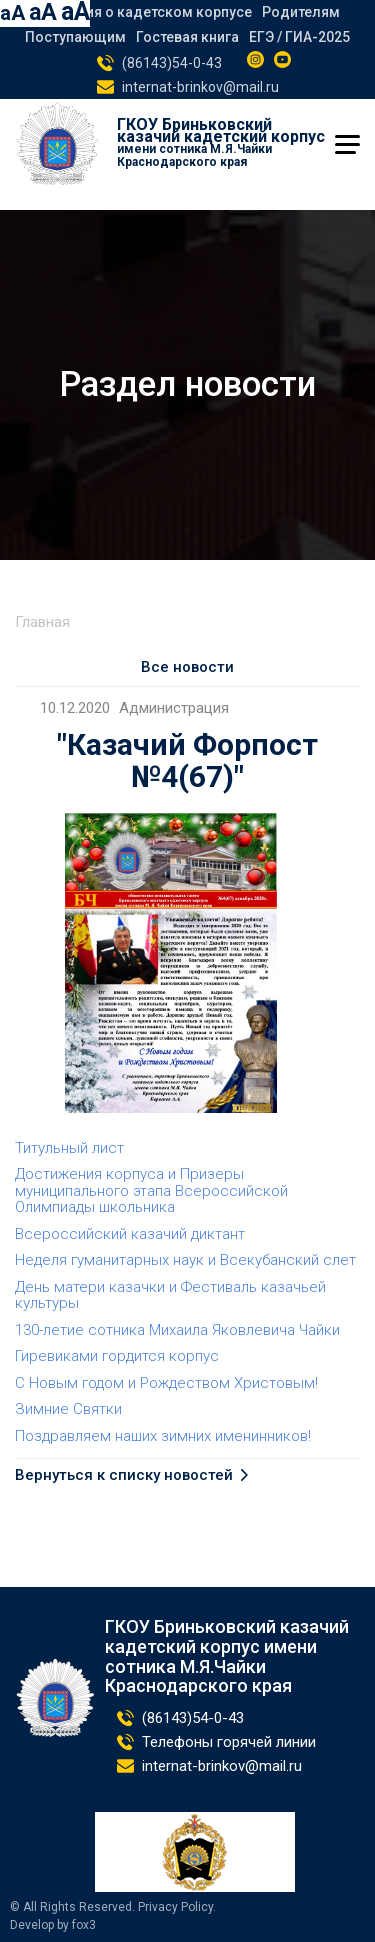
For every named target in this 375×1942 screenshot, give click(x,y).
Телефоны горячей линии (229, 1742)
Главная (42, 622)
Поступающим (75, 37)
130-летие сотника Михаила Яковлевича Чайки (177, 1330)
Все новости (187, 667)
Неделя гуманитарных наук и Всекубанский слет (185, 1260)
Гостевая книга (187, 37)
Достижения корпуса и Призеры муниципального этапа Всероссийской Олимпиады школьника (151, 1190)
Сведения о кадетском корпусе (143, 12)
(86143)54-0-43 (172, 63)
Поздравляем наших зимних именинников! (163, 1436)
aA (12, 13)
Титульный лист (69, 1148)
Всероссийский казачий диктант (130, 1234)
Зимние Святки (68, 1409)
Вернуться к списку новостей (124, 1475)
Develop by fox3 (53, 1925)
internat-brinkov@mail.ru (200, 87)
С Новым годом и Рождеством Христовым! (166, 1383)
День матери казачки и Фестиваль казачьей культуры (170, 1295)
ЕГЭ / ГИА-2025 (299, 37)
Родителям (301, 12)
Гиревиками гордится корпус (117, 1356)
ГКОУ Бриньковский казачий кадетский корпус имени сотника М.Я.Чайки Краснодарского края (227, 1656)
